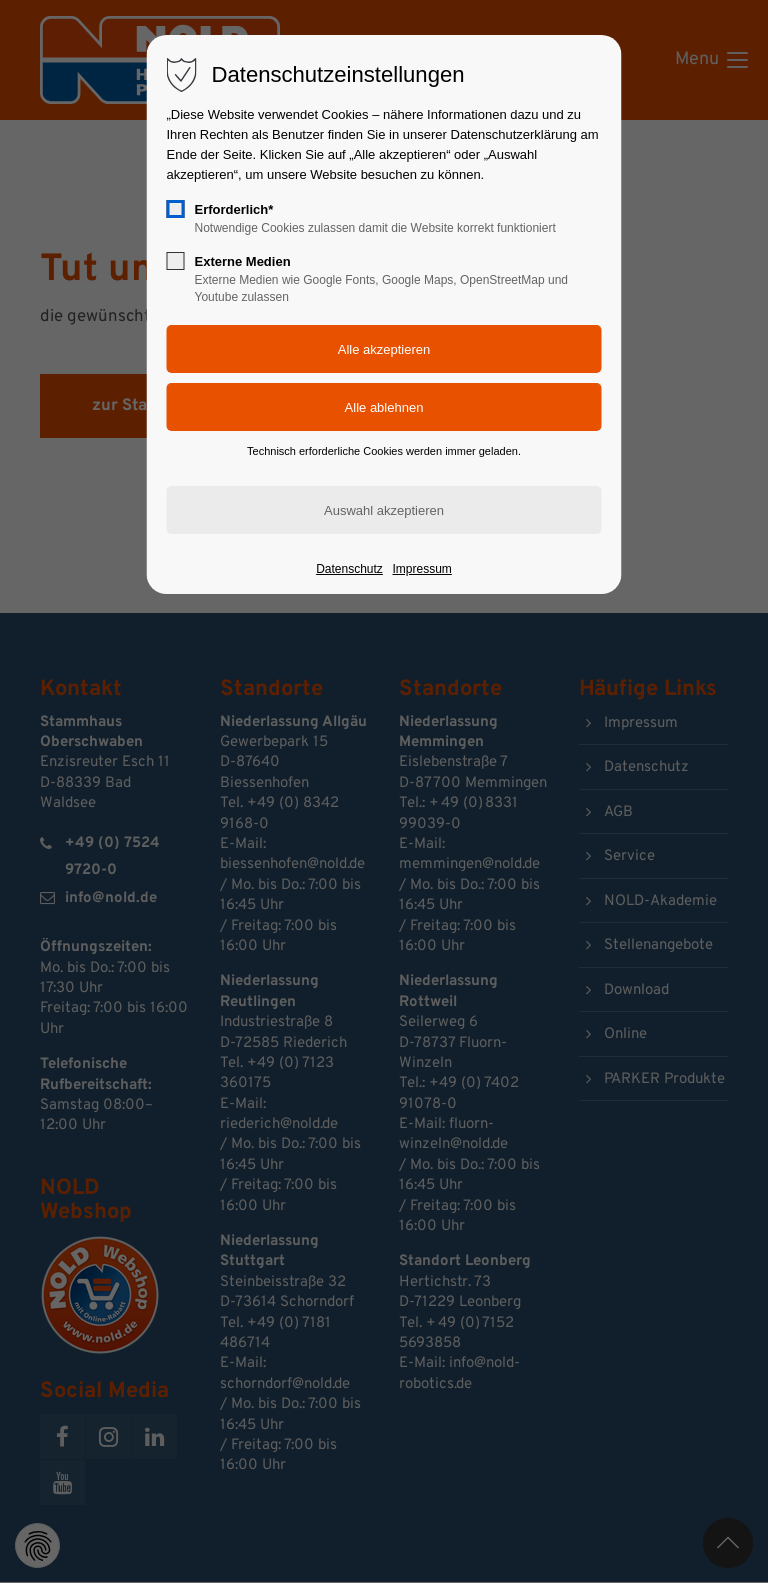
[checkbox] (176, 209)
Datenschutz (349, 569)
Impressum (421, 569)
